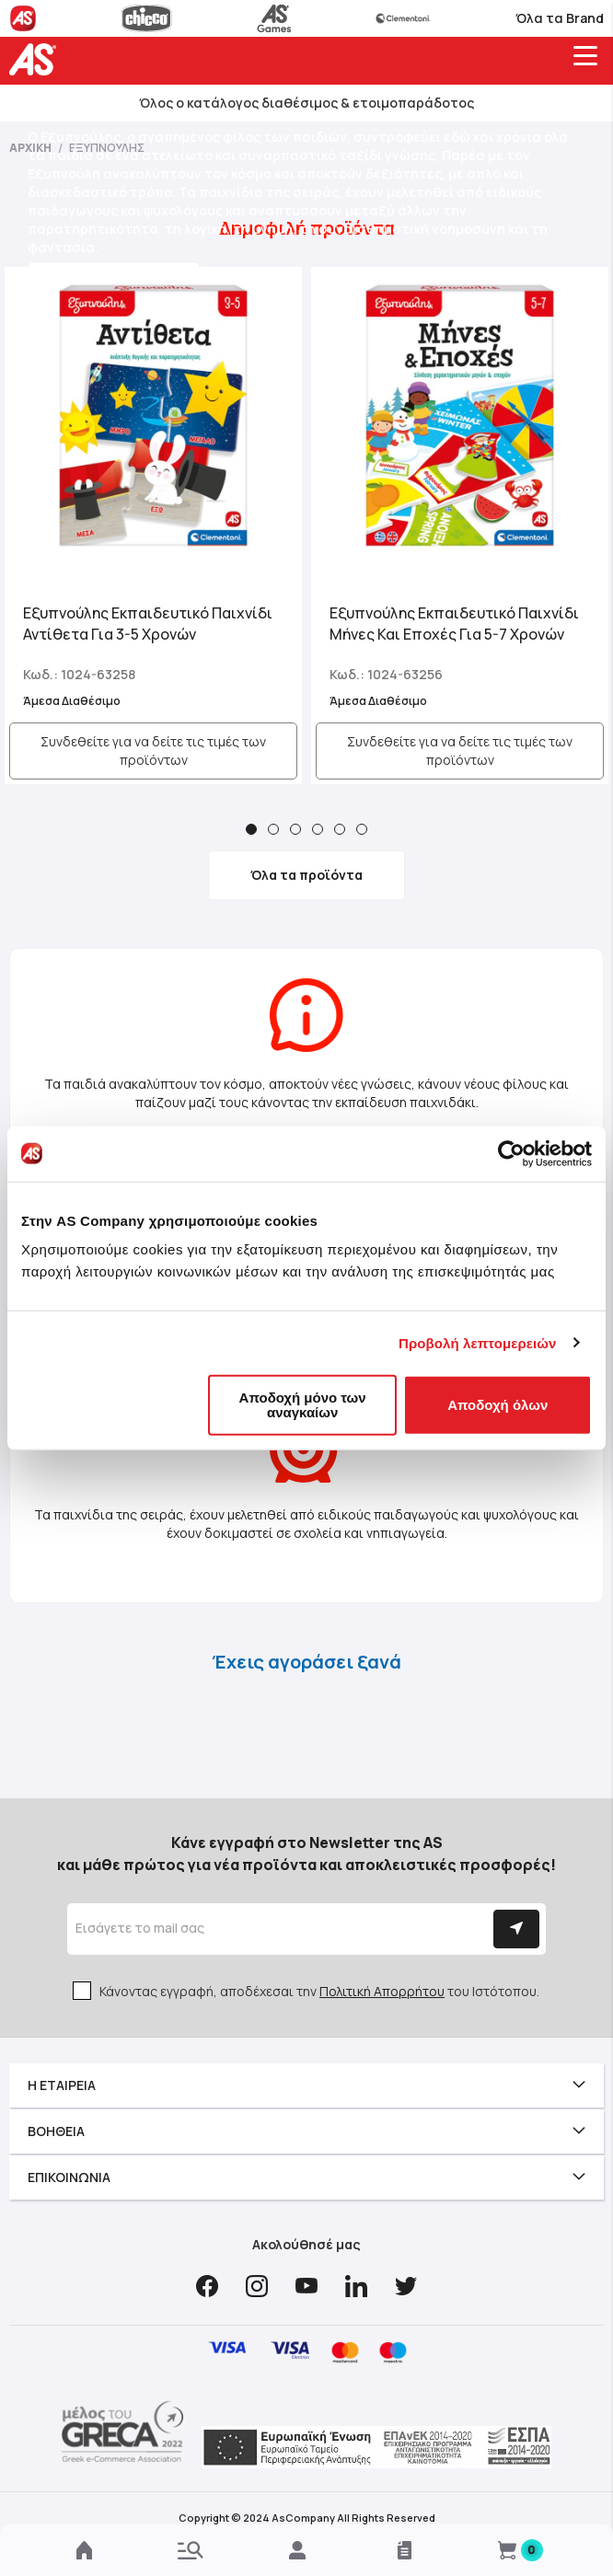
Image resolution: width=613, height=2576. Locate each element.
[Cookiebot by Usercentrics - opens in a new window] (511, 1153)
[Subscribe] (516, 1929)
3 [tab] (295, 829)
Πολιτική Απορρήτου (382, 1991)
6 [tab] (361, 829)
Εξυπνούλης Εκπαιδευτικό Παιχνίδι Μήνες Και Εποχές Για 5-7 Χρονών (454, 623)
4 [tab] (317, 829)
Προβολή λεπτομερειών (478, 1342)
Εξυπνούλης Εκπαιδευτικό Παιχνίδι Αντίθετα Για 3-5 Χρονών (147, 623)
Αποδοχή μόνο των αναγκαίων (302, 1405)
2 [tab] (273, 829)
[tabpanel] (153, 525)
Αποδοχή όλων (497, 1405)
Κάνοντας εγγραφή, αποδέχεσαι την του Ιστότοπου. (319, 1991)
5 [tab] (339, 829)
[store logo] (36, 59)
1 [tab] (251, 829)
